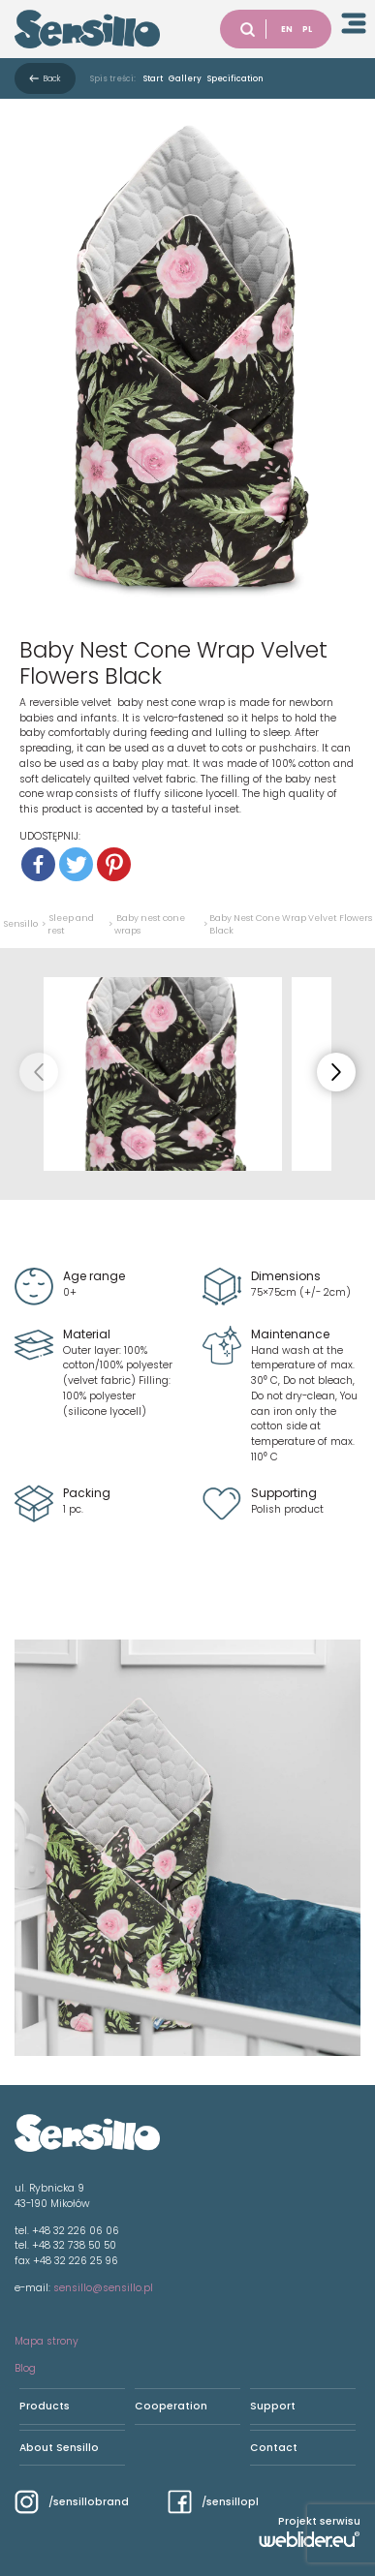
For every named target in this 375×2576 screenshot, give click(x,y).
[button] (336, 1072)
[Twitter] (76, 864)
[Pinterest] (114, 864)
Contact (273, 2447)
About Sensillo (59, 2447)
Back (52, 78)
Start (153, 78)
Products (44, 2406)
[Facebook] (38, 864)
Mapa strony (46, 2341)
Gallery (185, 78)
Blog (25, 2368)
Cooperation (171, 2406)
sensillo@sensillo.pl (103, 2288)
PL (307, 29)
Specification (235, 78)
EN (287, 29)
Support (273, 2406)
